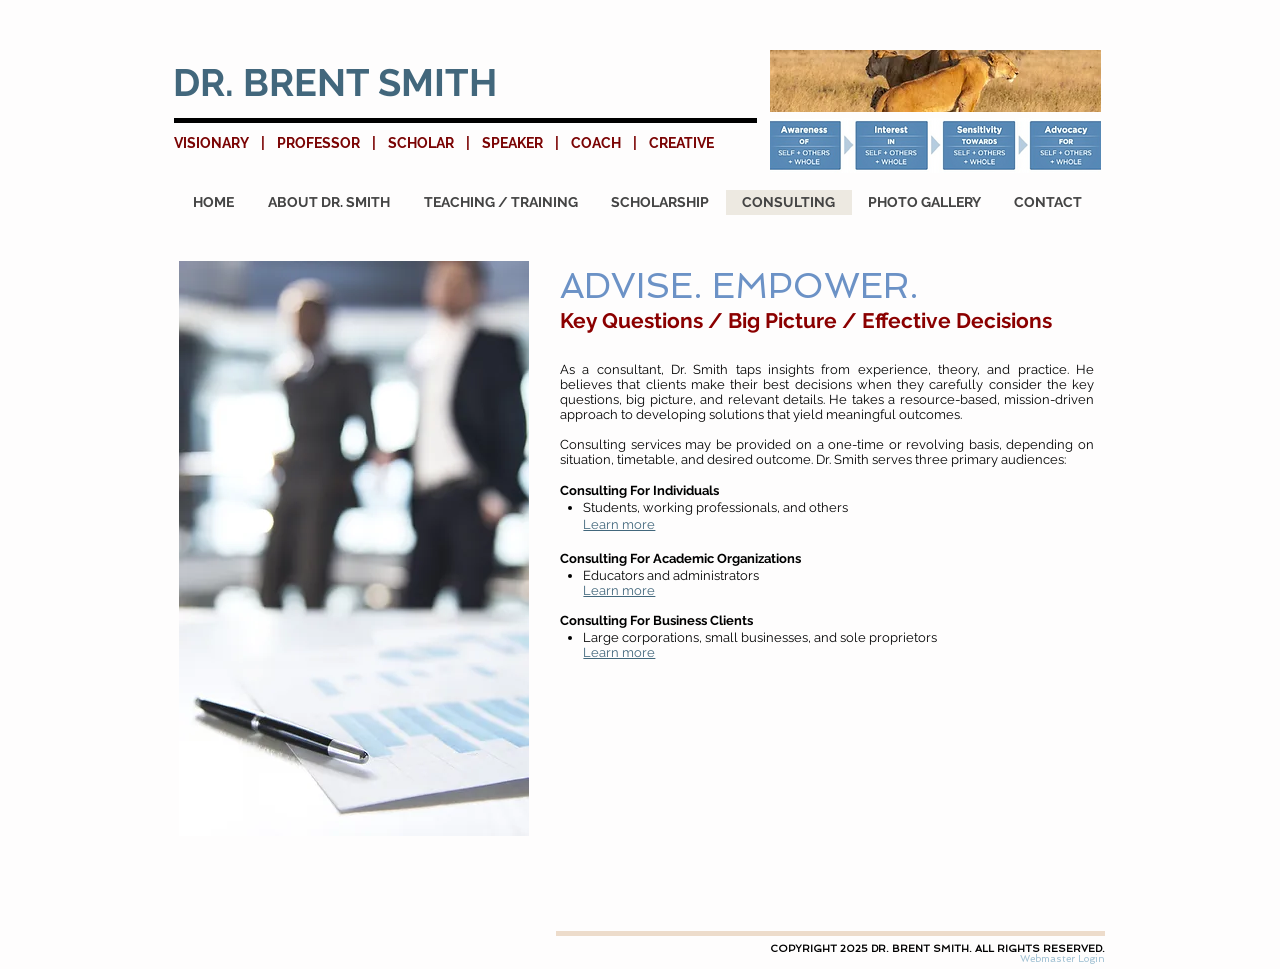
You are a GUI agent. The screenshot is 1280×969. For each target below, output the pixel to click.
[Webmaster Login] (1062, 959)
